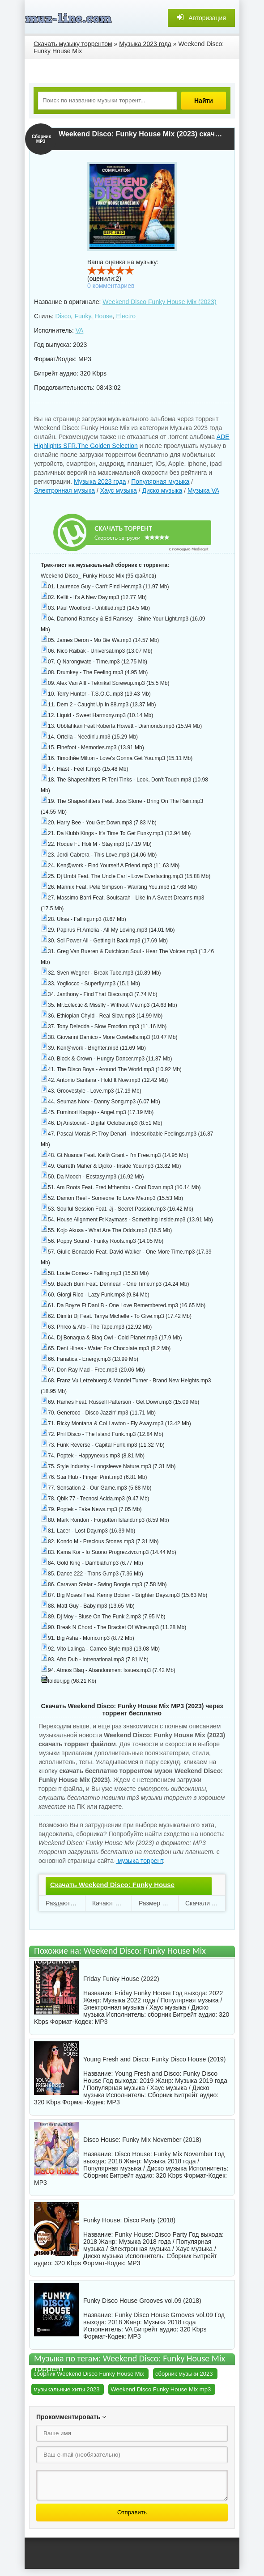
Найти (203, 100)
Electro (126, 316)
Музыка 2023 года (100, 481)
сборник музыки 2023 (184, 2373)
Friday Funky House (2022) (121, 1978)
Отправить (132, 2512)
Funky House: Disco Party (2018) (129, 2220)
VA (80, 330)
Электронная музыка (64, 490)
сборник (159, 2014)
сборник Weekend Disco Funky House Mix (89, 2373)
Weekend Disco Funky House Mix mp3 (161, 2389)
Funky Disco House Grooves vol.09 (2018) (142, 2300)
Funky (82, 316)
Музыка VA (203, 490)
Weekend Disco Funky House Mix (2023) (159, 301)
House (103, 316)
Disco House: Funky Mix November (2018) (142, 2139)
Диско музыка (162, 490)
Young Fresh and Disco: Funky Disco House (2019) (154, 2059)
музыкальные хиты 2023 (66, 2389)
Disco (63, 316)
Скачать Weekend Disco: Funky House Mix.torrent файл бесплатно (112, 1892)
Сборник (160, 2095)
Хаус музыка (118, 490)
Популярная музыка (160, 481)
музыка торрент (139, 1860)
